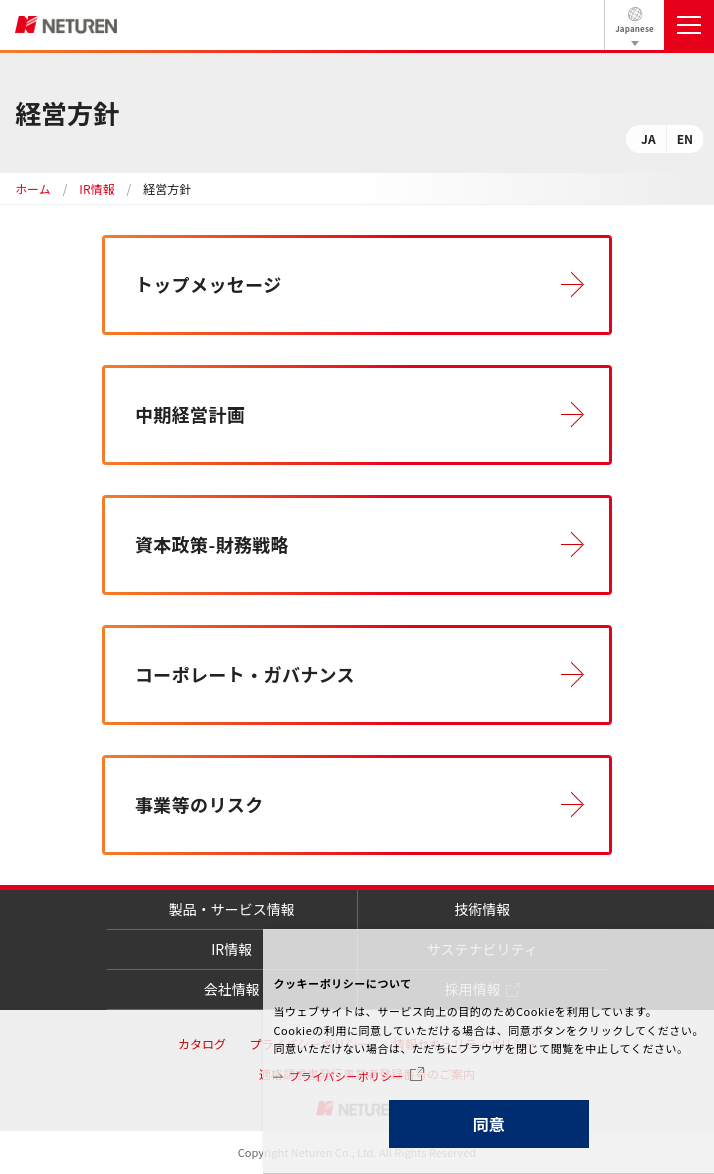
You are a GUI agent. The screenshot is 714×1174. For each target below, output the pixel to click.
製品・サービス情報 (232, 909)
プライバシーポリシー (346, 1076)
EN (685, 138)
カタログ (202, 1043)
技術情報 (482, 909)
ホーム (33, 188)
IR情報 (96, 188)
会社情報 (232, 989)
